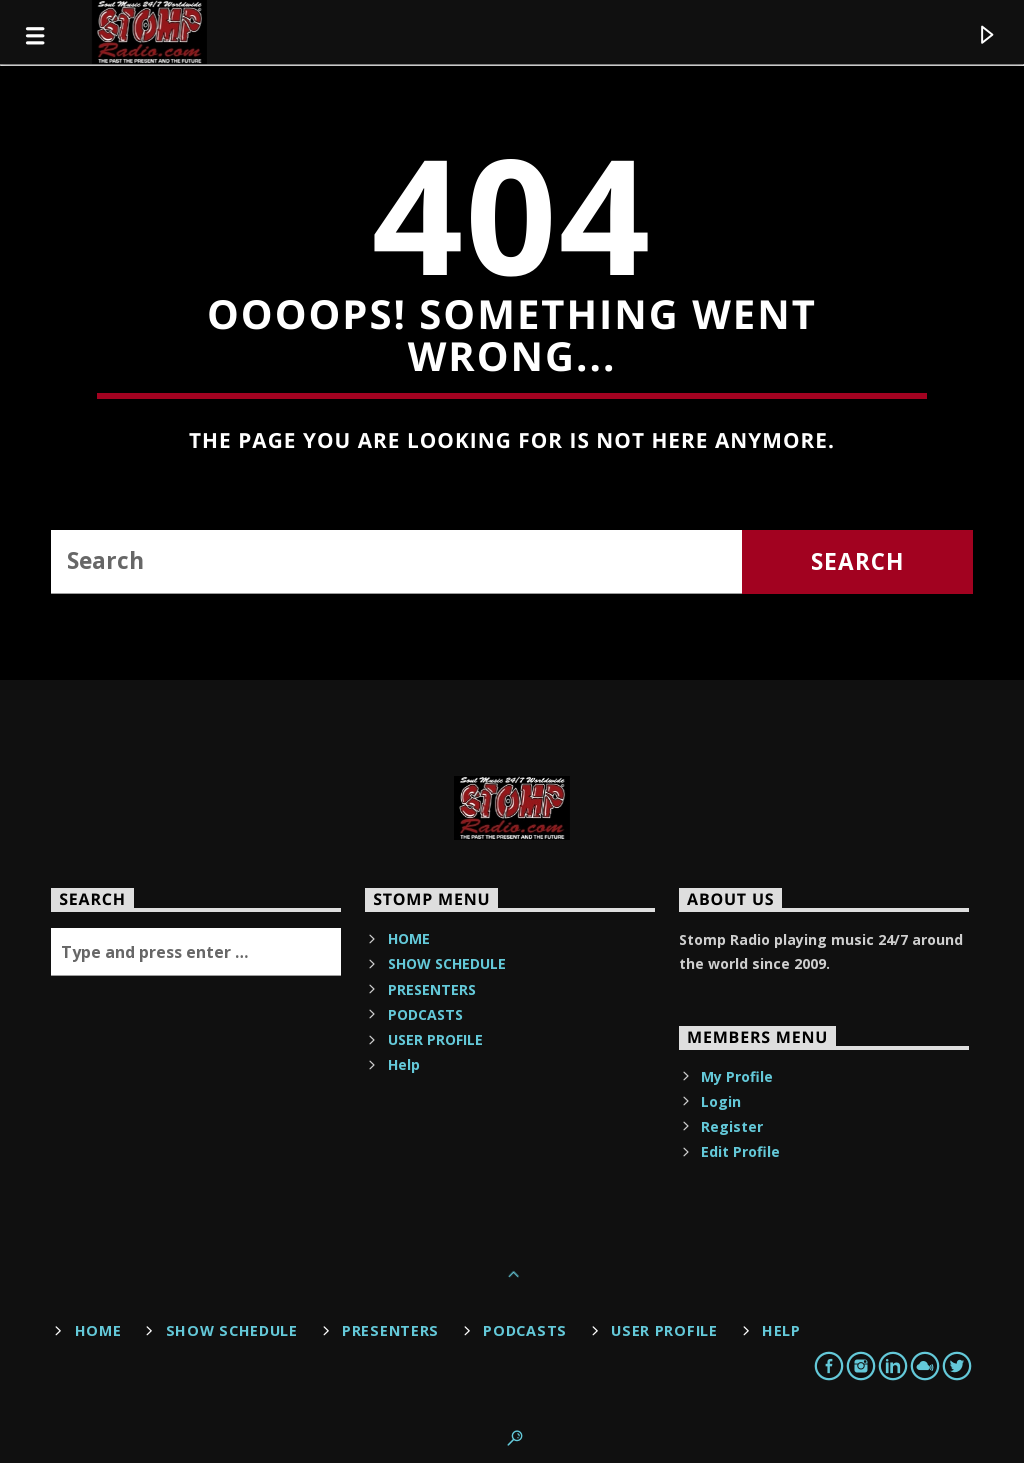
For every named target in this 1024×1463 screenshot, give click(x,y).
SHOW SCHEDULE (447, 963)
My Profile (737, 1076)
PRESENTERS (432, 989)
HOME (409, 938)
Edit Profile (740, 1151)
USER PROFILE (435, 1039)
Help (404, 1064)
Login (721, 1101)
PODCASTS (425, 1014)
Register (732, 1126)
